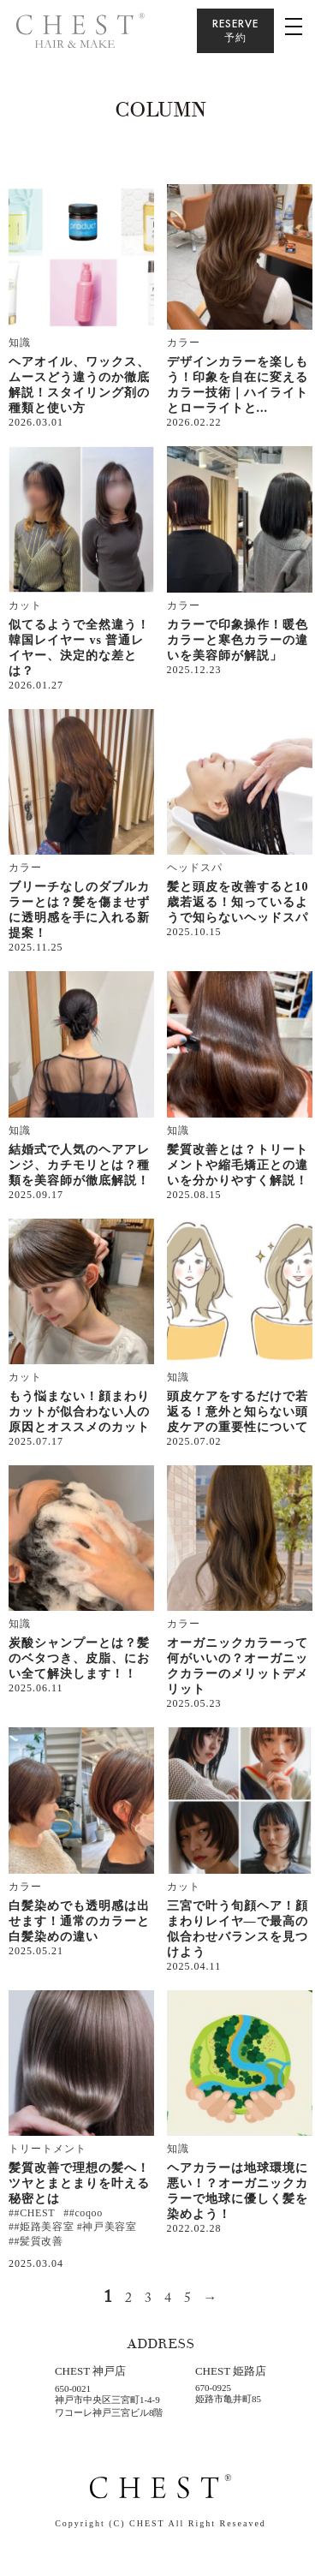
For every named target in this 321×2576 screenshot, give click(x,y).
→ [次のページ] (211, 2298)
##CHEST (32, 2213)
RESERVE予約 (235, 30)
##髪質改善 (36, 2241)
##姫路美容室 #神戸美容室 (72, 2227)
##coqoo (83, 2213)
